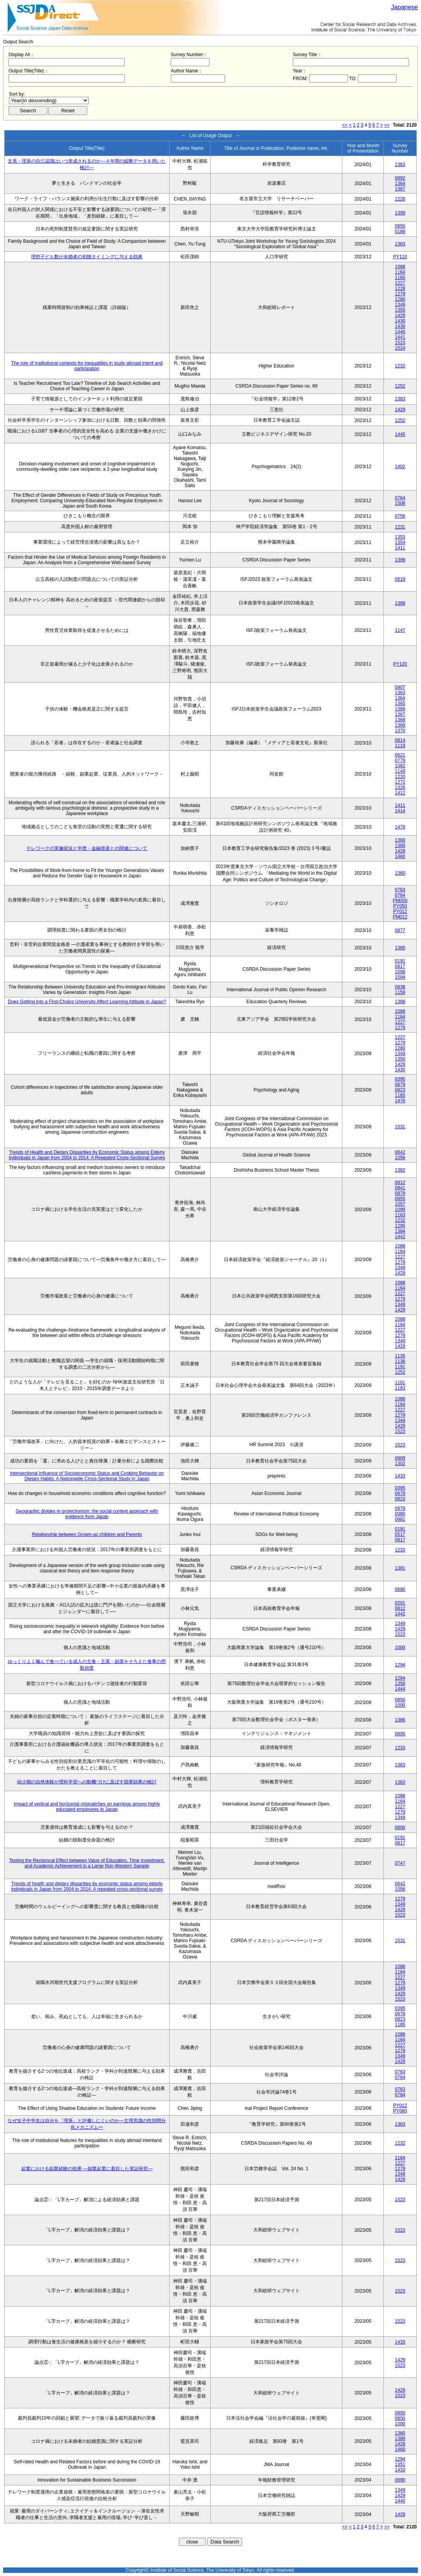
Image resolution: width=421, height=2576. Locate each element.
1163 (400, 1215)
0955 (400, 1198)
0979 (400, 1508)
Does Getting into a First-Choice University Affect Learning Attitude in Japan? (87, 1001)
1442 (400, 1236)
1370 (400, 730)
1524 (400, 348)
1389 (400, 845)
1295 (400, 1226)
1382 (400, 1170)
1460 (400, 856)
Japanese (404, 7)
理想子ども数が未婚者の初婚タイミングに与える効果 (87, 256)
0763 (400, 889)
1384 (400, 1231)
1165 (400, 277)
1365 (400, 703)
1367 (400, 189)
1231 (400, 527)
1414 (400, 810)
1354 (400, 542)
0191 (400, 961)
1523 (400, 342)
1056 (400, 1157)
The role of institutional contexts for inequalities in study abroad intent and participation (87, 365)
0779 (400, 760)
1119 (400, 745)
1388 (400, 603)
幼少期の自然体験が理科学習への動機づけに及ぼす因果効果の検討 (86, 1782)
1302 (400, 1463)
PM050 (400, 900)
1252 (400, 386)
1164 (400, 272)
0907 (400, 687)
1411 (400, 548)
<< (345, 125)
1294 (400, 1665)
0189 (400, 231)
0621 (400, 755)
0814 (400, 740)
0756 (400, 516)
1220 (400, 776)
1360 (400, 840)
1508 (400, 503)
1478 (400, 827)
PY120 (400, 664)
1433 (400, 1476)
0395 (400, 1079)
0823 (400, 1090)
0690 (400, 1589)
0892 (400, 178)
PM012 (400, 917)
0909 (400, 1458)
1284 (400, 1678)
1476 (400, 1101)
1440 (400, 332)
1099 (400, 1209)
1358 (400, 1683)
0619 (400, 579)
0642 (400, 1152)
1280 (400, 299)
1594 (400, 977)
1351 (400, 2464)
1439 (400, 326)
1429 (400, 315)
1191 (400, 1367)
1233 (400, 1550)
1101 (400, 1382)
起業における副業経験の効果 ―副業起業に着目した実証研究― (87, 2168)
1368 (400, 720)
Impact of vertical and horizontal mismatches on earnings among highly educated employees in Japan (87, 1806)
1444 (400, 1689)
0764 (400, 498)
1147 (400, 630)
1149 (400, 771)
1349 (400, 304)
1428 (400, 851)
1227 (400, 283)
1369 (400, 725)
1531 (400, 1126)
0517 (400, 1534)
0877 (400, 930)
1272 (400, 782)
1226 (400, 199)
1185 (400, 1095)
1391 (400, 1568)
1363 (400, 164)
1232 (400, 366)
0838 (400, 987)
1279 (400, 294)
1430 (400, 321)
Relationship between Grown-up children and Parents (87, 1534)
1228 (400, 288)
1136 (400, 1361)
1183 (400, 1388)
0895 (400, 1734)
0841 (400, 1188)
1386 (400, 1720)
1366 (400, 709)
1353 (400, 537)
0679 (400, 1084)
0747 (400, 1863)
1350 (400, 310)
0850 (400, 226)
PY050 (400, 906)
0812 (400, 1182)
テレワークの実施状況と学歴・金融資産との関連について (86, 848)
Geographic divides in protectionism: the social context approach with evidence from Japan (87, 1514)
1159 (400, 992)
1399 (400, 213)
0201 (400, 1603)
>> (387, 125)
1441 (400, 337)
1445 (400, 434)
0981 (400, 1519)
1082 (400, 766)
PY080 (400, 2111)
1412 (400, 793)
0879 (400, 1193)
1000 (400, 1647)
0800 (400, 1827)
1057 (400, 1204)
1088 (400, 266)
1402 (400, 466)
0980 (400, 1514)
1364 (400, 183)
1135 (400, 1356)
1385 (400, 948)
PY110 (400, 256)
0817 (400, 966)
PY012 (400, 911)
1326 (400, 787)
